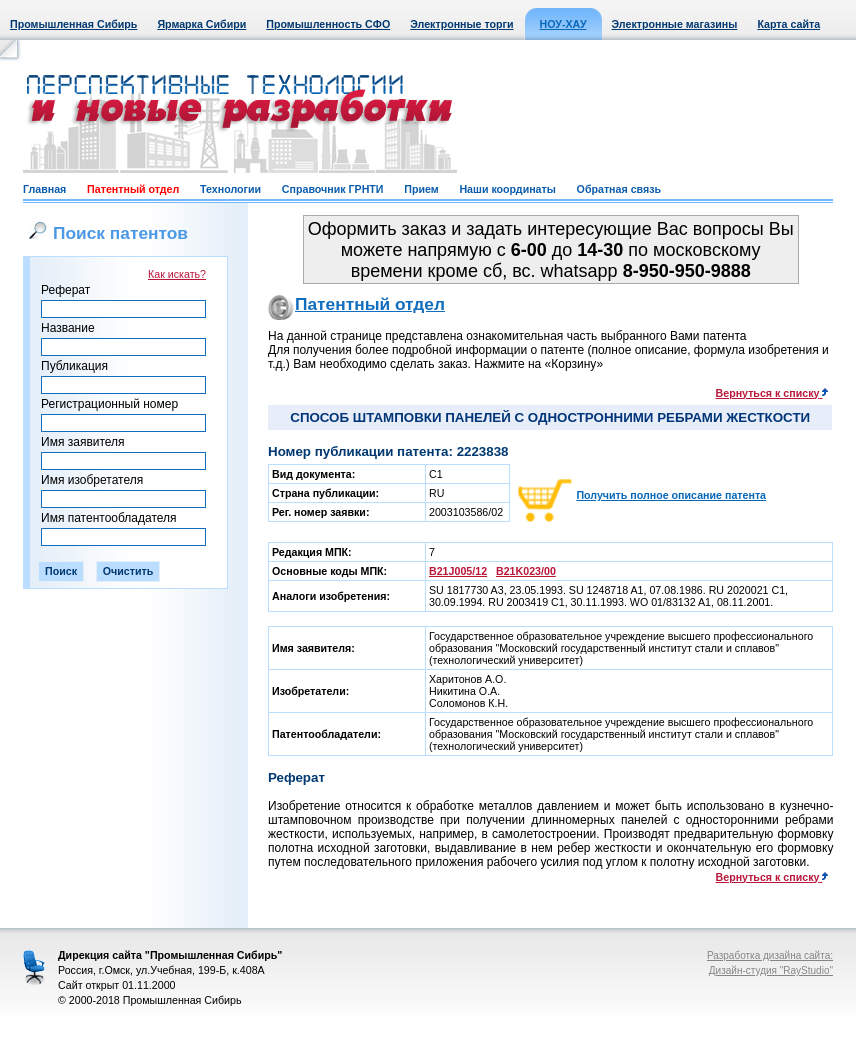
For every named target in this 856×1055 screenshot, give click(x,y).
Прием (421, 189)
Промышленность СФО (328, 24)
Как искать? (177, 274)
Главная (44, 189)
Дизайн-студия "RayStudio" (771, 970)
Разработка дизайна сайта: (770, 955)
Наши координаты (507, 189)
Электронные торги (461, 24)
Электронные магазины (675, 24)
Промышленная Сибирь (73, 24)
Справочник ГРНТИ (333, 189)
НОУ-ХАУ (563, 24)
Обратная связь (619, 189)
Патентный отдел (133, 189)
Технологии (230, 189)
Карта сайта (788, 24)
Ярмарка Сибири (201, 24)
